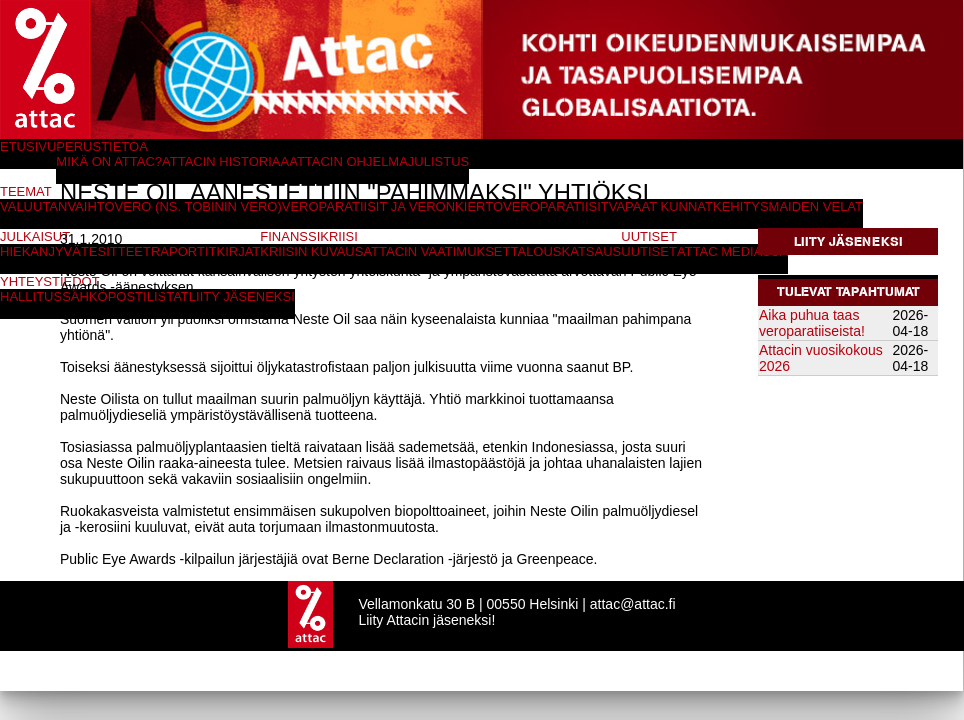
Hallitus (31, 296)
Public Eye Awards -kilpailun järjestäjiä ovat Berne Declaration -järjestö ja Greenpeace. (328, 559)
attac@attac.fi (633, 604)
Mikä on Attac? (109, 161)
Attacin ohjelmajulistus (379, 161)
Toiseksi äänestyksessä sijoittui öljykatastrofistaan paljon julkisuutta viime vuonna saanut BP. (346, 367)
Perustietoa (102, 146)
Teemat (26, 191)
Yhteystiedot (50, 281)
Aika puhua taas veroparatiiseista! (812, 323)
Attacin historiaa (225, 161)
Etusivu (28, 146)
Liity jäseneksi (848, 241)
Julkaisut (35, 236)
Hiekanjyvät (44, 251)
